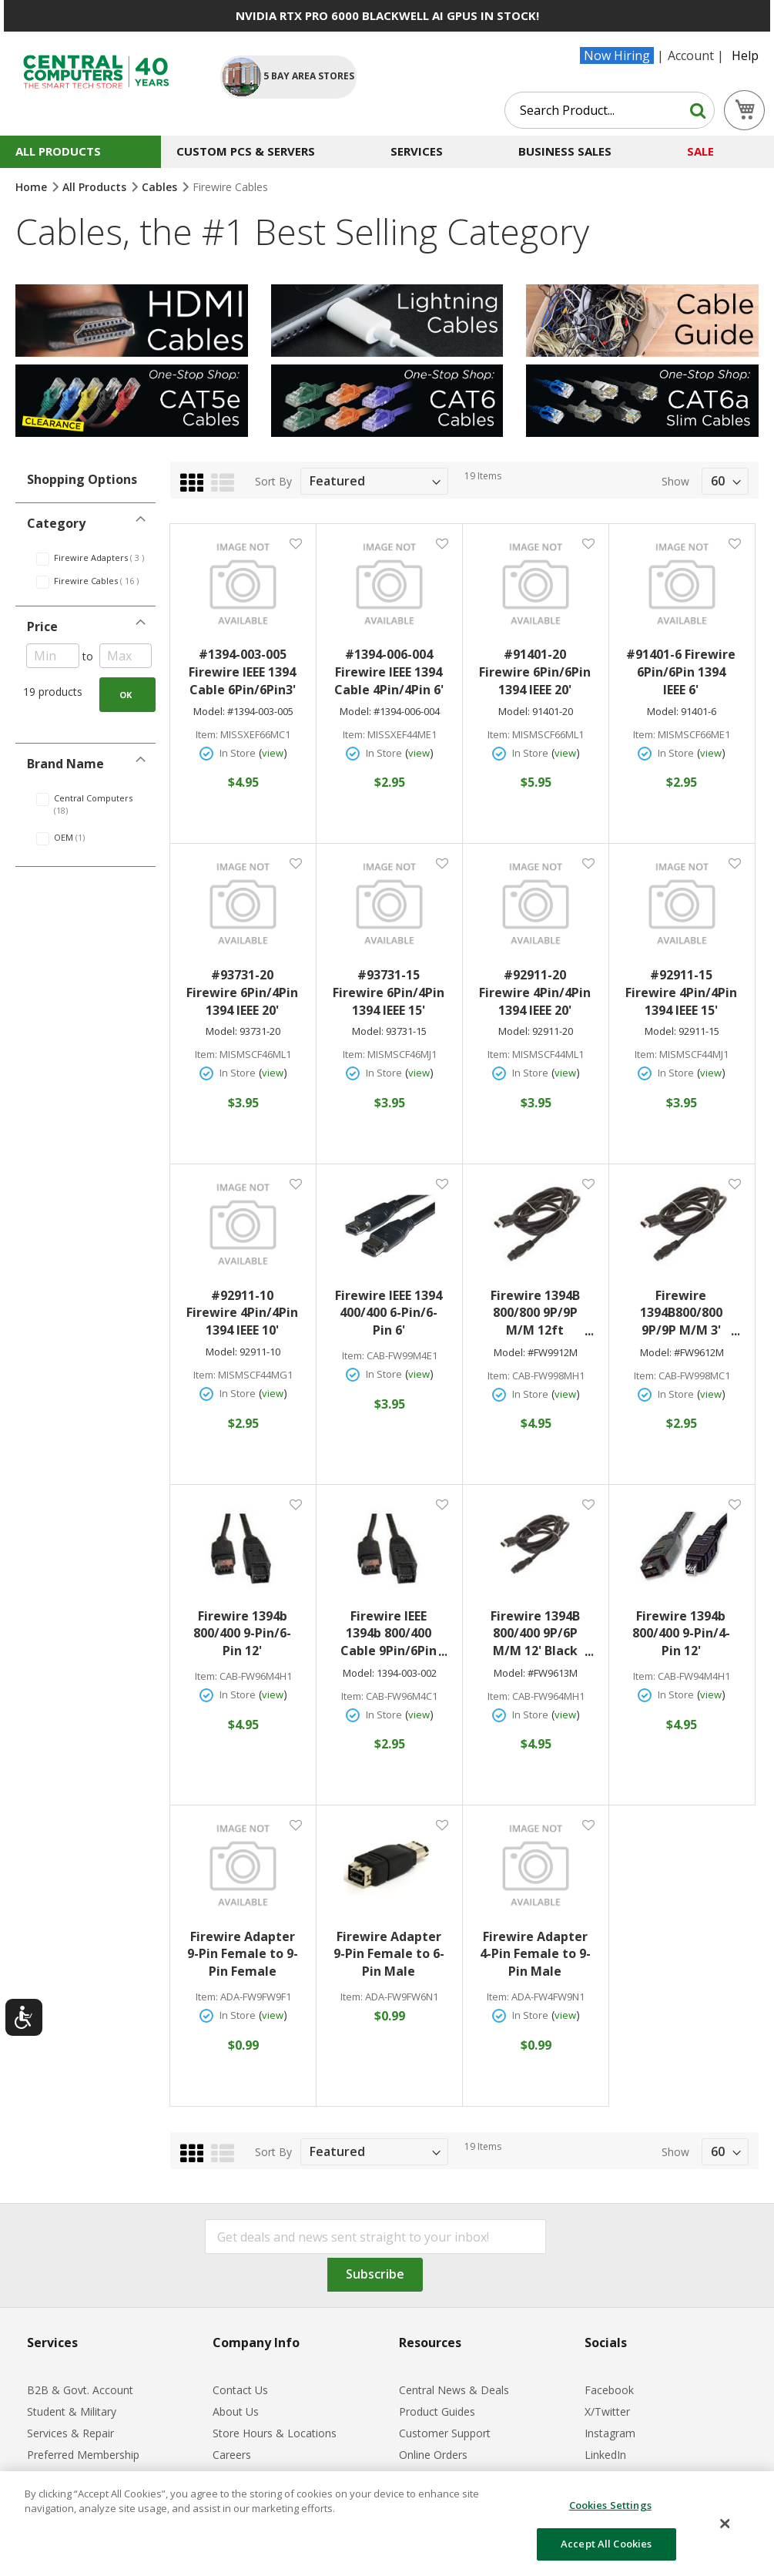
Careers (232, 2454)
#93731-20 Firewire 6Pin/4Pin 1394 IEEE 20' (242, 992)
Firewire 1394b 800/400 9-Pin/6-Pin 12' (242, 1633)
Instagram (610, 2433)
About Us (236, 2411)
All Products (95, 187)
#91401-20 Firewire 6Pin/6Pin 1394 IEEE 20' (535, 672)
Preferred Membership (83, 2454)
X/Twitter (607, 2411)
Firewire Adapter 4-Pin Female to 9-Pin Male (535, 1954)
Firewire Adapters (105, 557)
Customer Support (445, 2433)
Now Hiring (617, 55)
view (272, 753)
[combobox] (609, 110)
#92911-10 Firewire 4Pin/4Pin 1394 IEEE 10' (242, 1313)
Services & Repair (70, 2433)
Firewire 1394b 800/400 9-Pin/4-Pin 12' (681, 1633)
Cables (161, 187)
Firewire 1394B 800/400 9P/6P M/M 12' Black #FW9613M (542, 1634)
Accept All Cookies (606, 2544)
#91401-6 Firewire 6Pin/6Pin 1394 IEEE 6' (680, 672)
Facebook (609, 2390)
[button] (295, 542)
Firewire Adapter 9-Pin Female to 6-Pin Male (388, 1954)
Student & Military (71, 2411)
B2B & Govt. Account (80, 2390)
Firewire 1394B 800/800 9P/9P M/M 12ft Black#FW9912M (539, 1313)
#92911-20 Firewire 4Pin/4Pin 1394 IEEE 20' (535, 992)
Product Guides (437, 2411)
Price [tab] (42, 626)
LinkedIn (605, 2454)
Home (32, 187)
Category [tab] (56, 523)
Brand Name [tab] (65, 763)
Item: (207, 735)
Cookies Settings (610, 2505)
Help (745, 55)
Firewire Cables (105, 580)
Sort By (273, 481)
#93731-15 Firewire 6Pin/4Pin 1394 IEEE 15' (388, 992)
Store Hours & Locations (275, 2433)
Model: (209, 712)
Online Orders (433, 2454)
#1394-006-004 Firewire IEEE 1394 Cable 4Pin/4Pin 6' (389, 672)
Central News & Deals (454, 2390)
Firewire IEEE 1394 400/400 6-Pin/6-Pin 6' (388, 1313)
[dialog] (387, 2523)
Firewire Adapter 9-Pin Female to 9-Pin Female (242, 1954)
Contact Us (240, 2390)
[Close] (725, 2524)
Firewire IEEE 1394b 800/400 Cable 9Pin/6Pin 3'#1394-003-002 (393, 1634)
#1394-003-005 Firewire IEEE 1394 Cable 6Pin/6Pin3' (242, 672)
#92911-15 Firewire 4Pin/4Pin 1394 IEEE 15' (681, 992)
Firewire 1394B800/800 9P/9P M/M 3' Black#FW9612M (685, 1313)
